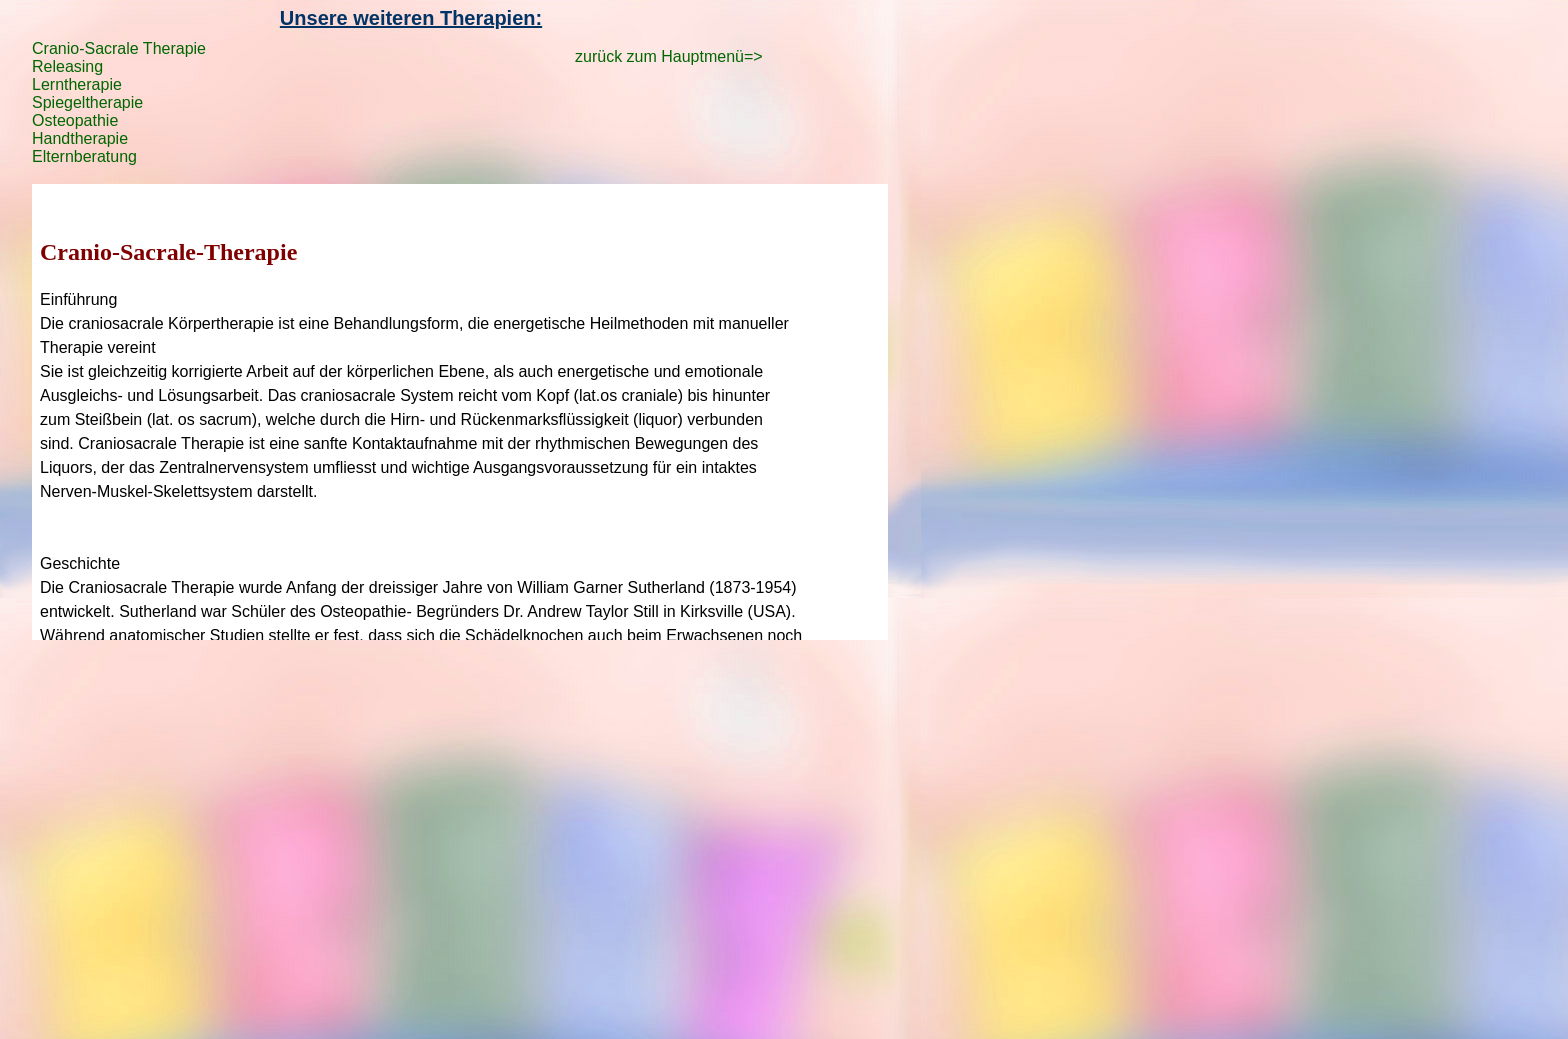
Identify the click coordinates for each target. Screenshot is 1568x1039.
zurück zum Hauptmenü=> (669, 56)
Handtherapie (80, 138)
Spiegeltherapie (87, 102)
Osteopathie (75, 120)
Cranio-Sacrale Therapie (119, 48)
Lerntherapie (77, 84)
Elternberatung (84, 156)
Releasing (67, 66)
